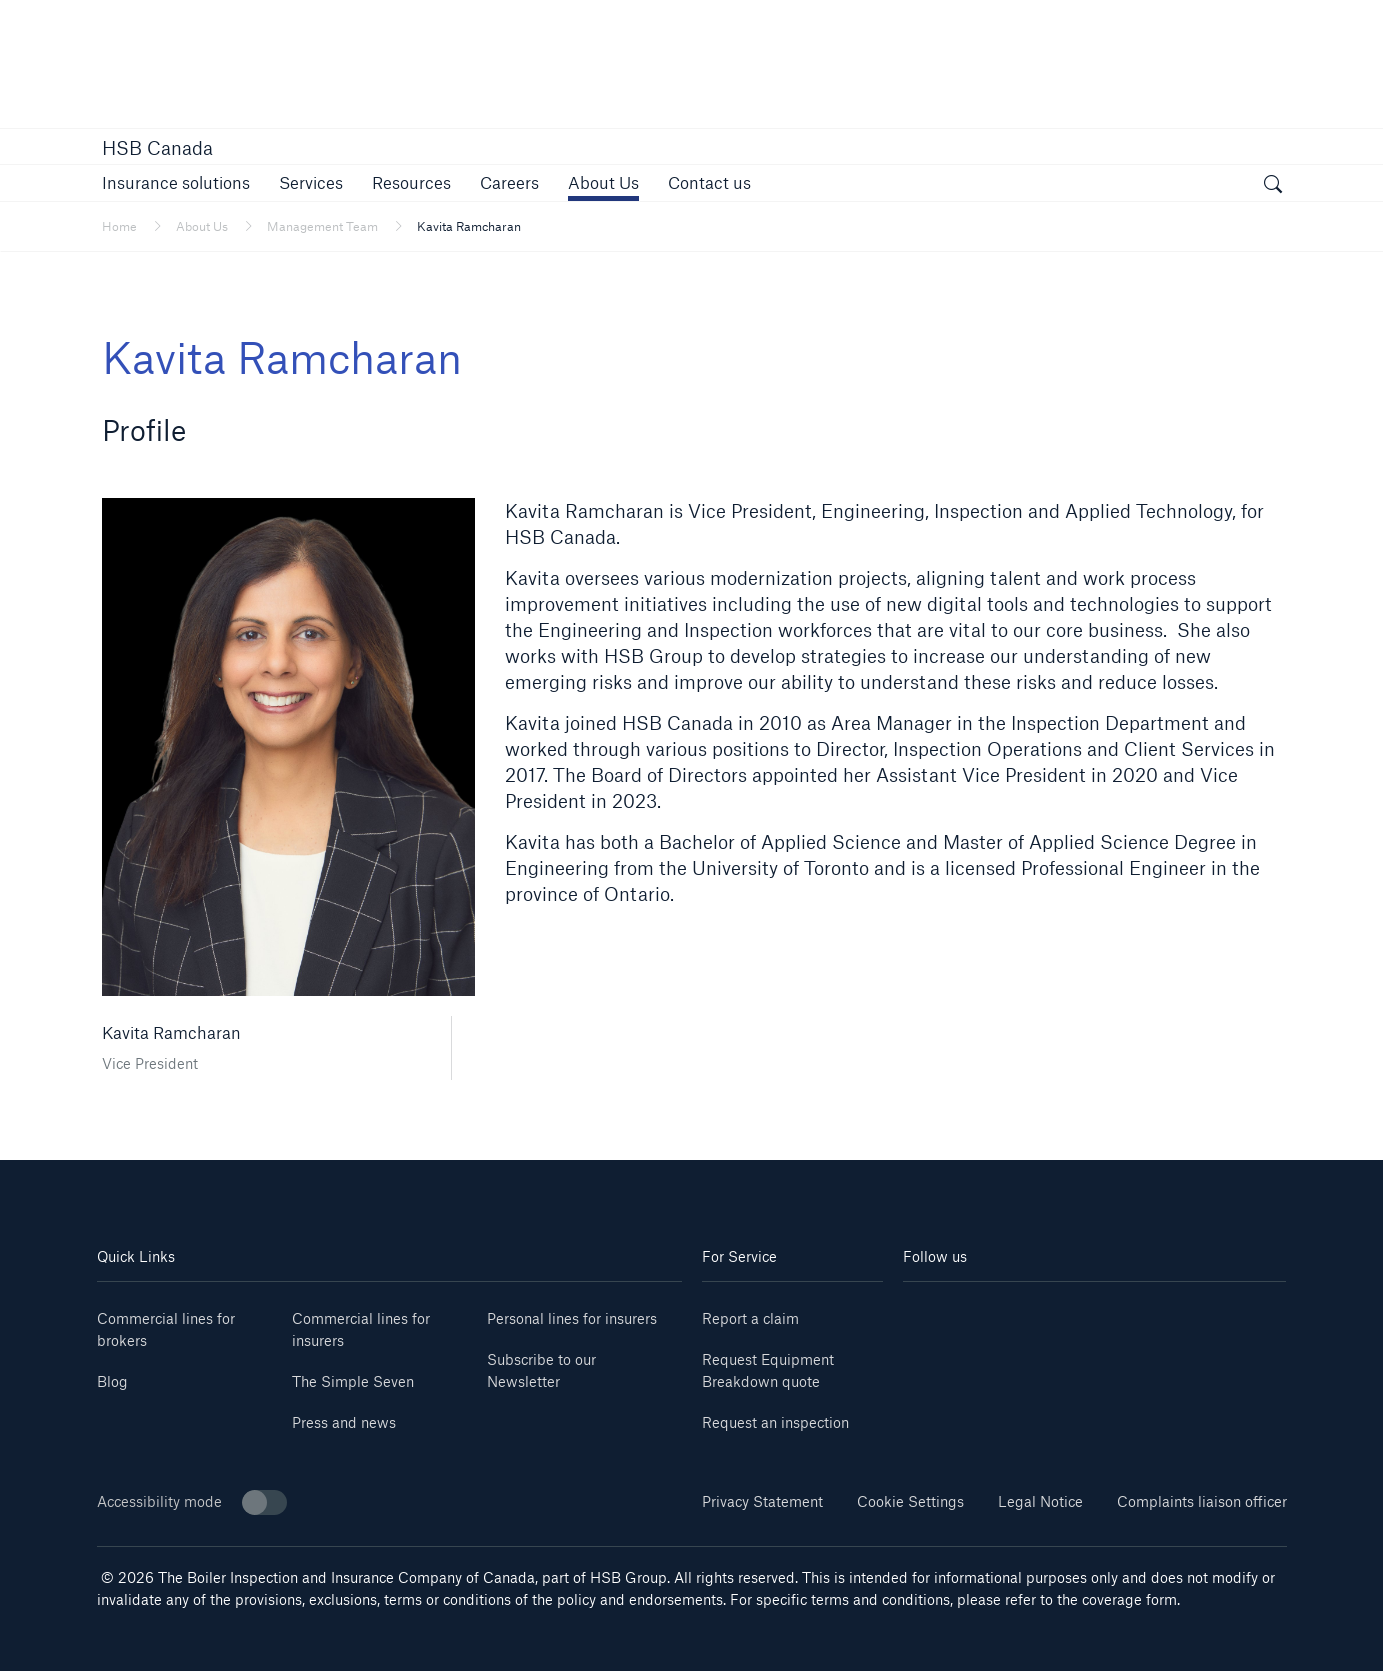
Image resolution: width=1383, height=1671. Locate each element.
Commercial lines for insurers (361, 1329)
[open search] (1273, 186)
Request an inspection (775, 1422)
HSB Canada (157, 148)
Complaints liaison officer (1202, 1501)
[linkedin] (935, 1311)
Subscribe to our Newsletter (541, 1370)
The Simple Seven (353, 1381)
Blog (112, 1381)
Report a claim (750, 1318)
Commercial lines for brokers (166, 1329)
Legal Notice (1040, 1501)
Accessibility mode (192, 1502)
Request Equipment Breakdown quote (768, 1370)
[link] (509, 182)
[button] (176, 182)
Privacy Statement (762, 1501)
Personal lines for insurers (572, 1318)
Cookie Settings (910, 1501)
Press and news (344, 1422)
